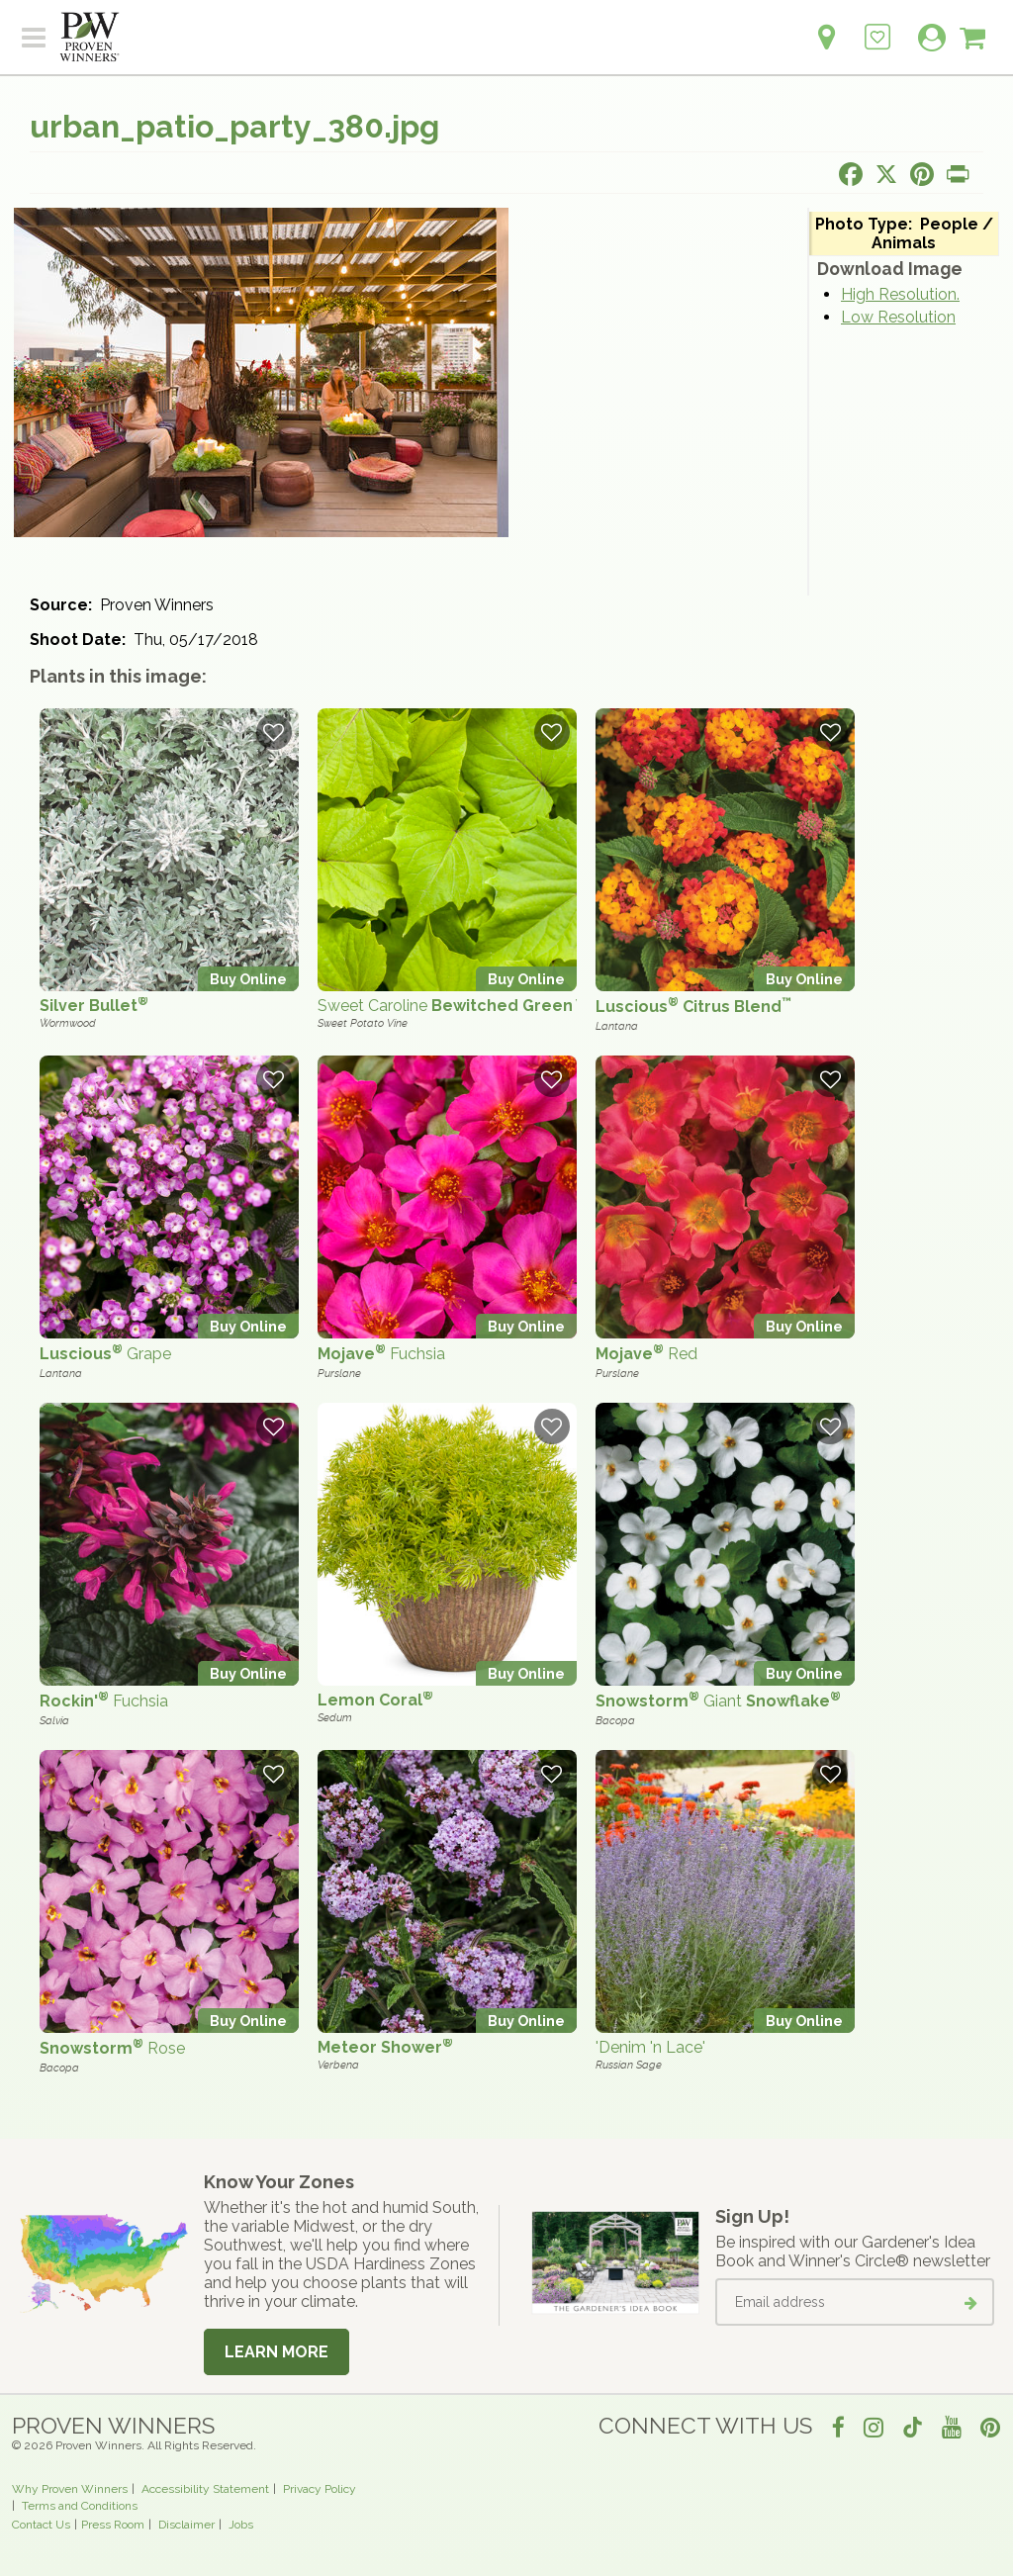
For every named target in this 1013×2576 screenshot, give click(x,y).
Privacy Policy (319, 2489)
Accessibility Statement (205, 2489)
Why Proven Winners (70, 2489)
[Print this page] (957, 174)
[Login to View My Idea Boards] (877, 26)
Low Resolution (898, 317)
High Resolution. (900, 294)
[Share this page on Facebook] (851, 174)
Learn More (276, 2352)
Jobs (241, 2524)
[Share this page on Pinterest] (922, 174)
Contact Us (41, 2524)
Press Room (112, 2524)
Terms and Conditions (80, 2506)
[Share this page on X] (886, 174)
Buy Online (248, 978)
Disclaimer (186, 2524)
